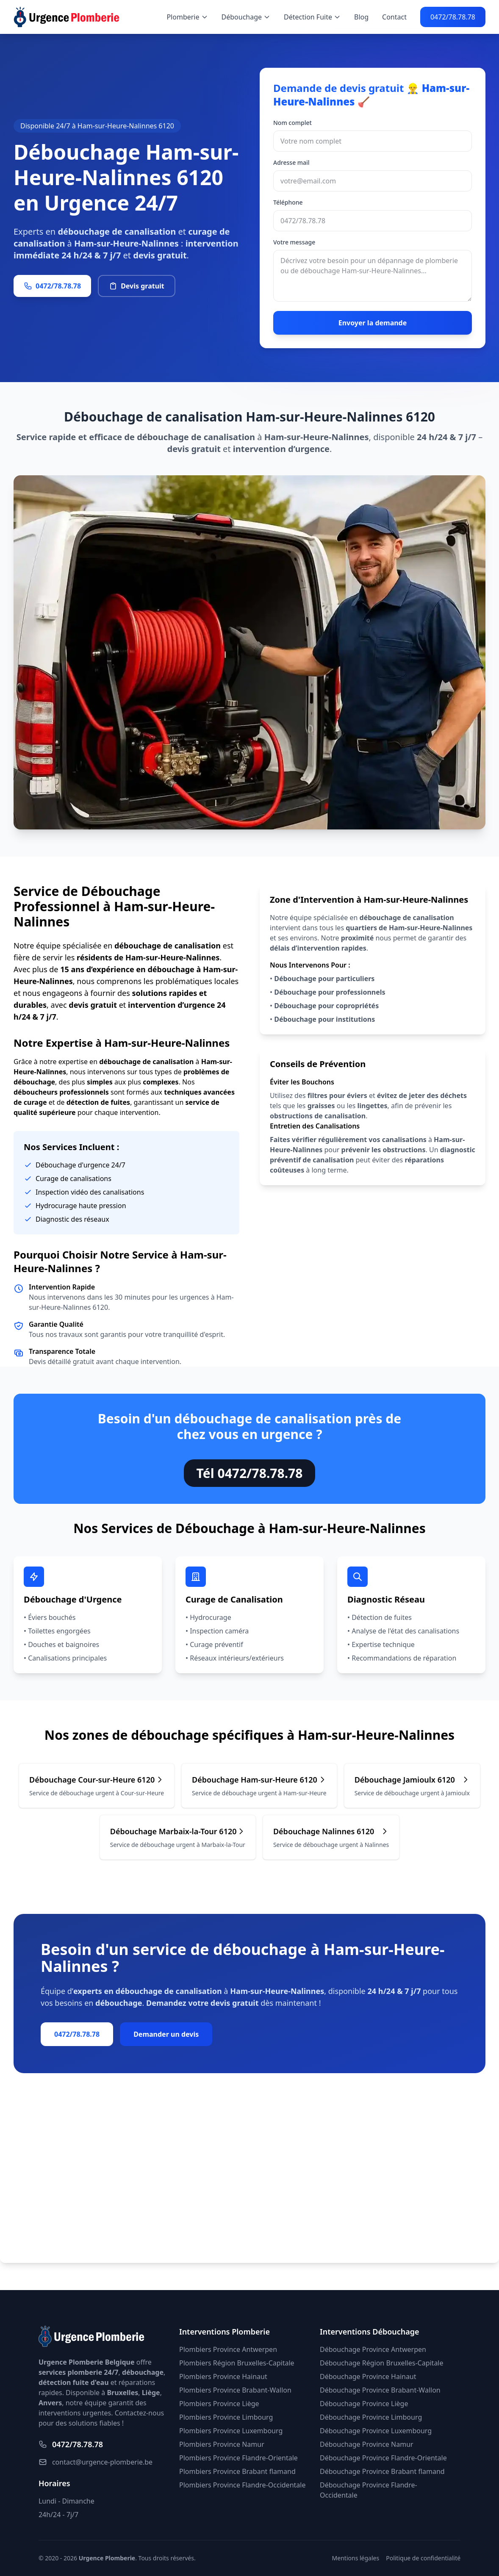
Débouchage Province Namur (366, 2444)
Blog (361, 17)
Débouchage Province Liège (364, 2403)
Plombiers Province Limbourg (226, 2417)
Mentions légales (356, 2558)
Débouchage (246, 17)
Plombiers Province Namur (221, 2444)
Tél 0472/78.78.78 (250, 1473)
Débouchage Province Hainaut (368, 2376)
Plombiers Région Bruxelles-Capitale (236, 2363)
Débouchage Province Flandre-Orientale (383, 2457)
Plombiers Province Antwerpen (228, 2349)
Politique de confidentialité (423, 2558)
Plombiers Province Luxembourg (231, 2430)
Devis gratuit (136, 286)
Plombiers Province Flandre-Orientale (238, 2457)
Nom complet (292, 123)
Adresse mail (291, 162)
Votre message (294, 242)
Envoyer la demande (372, 322)
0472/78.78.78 (452, 17)
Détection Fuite (312, 17)
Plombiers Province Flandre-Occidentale (242, 2485)
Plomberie (187, 17)
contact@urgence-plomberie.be (95, 2462)
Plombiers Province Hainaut (223, 2376)
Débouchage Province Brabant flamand (382, 2471)
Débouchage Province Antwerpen (373, 2349)
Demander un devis (166, 2034)
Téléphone (288, 202)
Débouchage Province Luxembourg (376, 2430)
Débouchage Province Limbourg (371, 2417)
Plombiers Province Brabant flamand (237, 2471)
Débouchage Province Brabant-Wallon (380, 2390)
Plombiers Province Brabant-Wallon (235, 2390)
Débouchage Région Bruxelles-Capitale (381, 2363)
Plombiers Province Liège (219, 2403)
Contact (394, 17)
